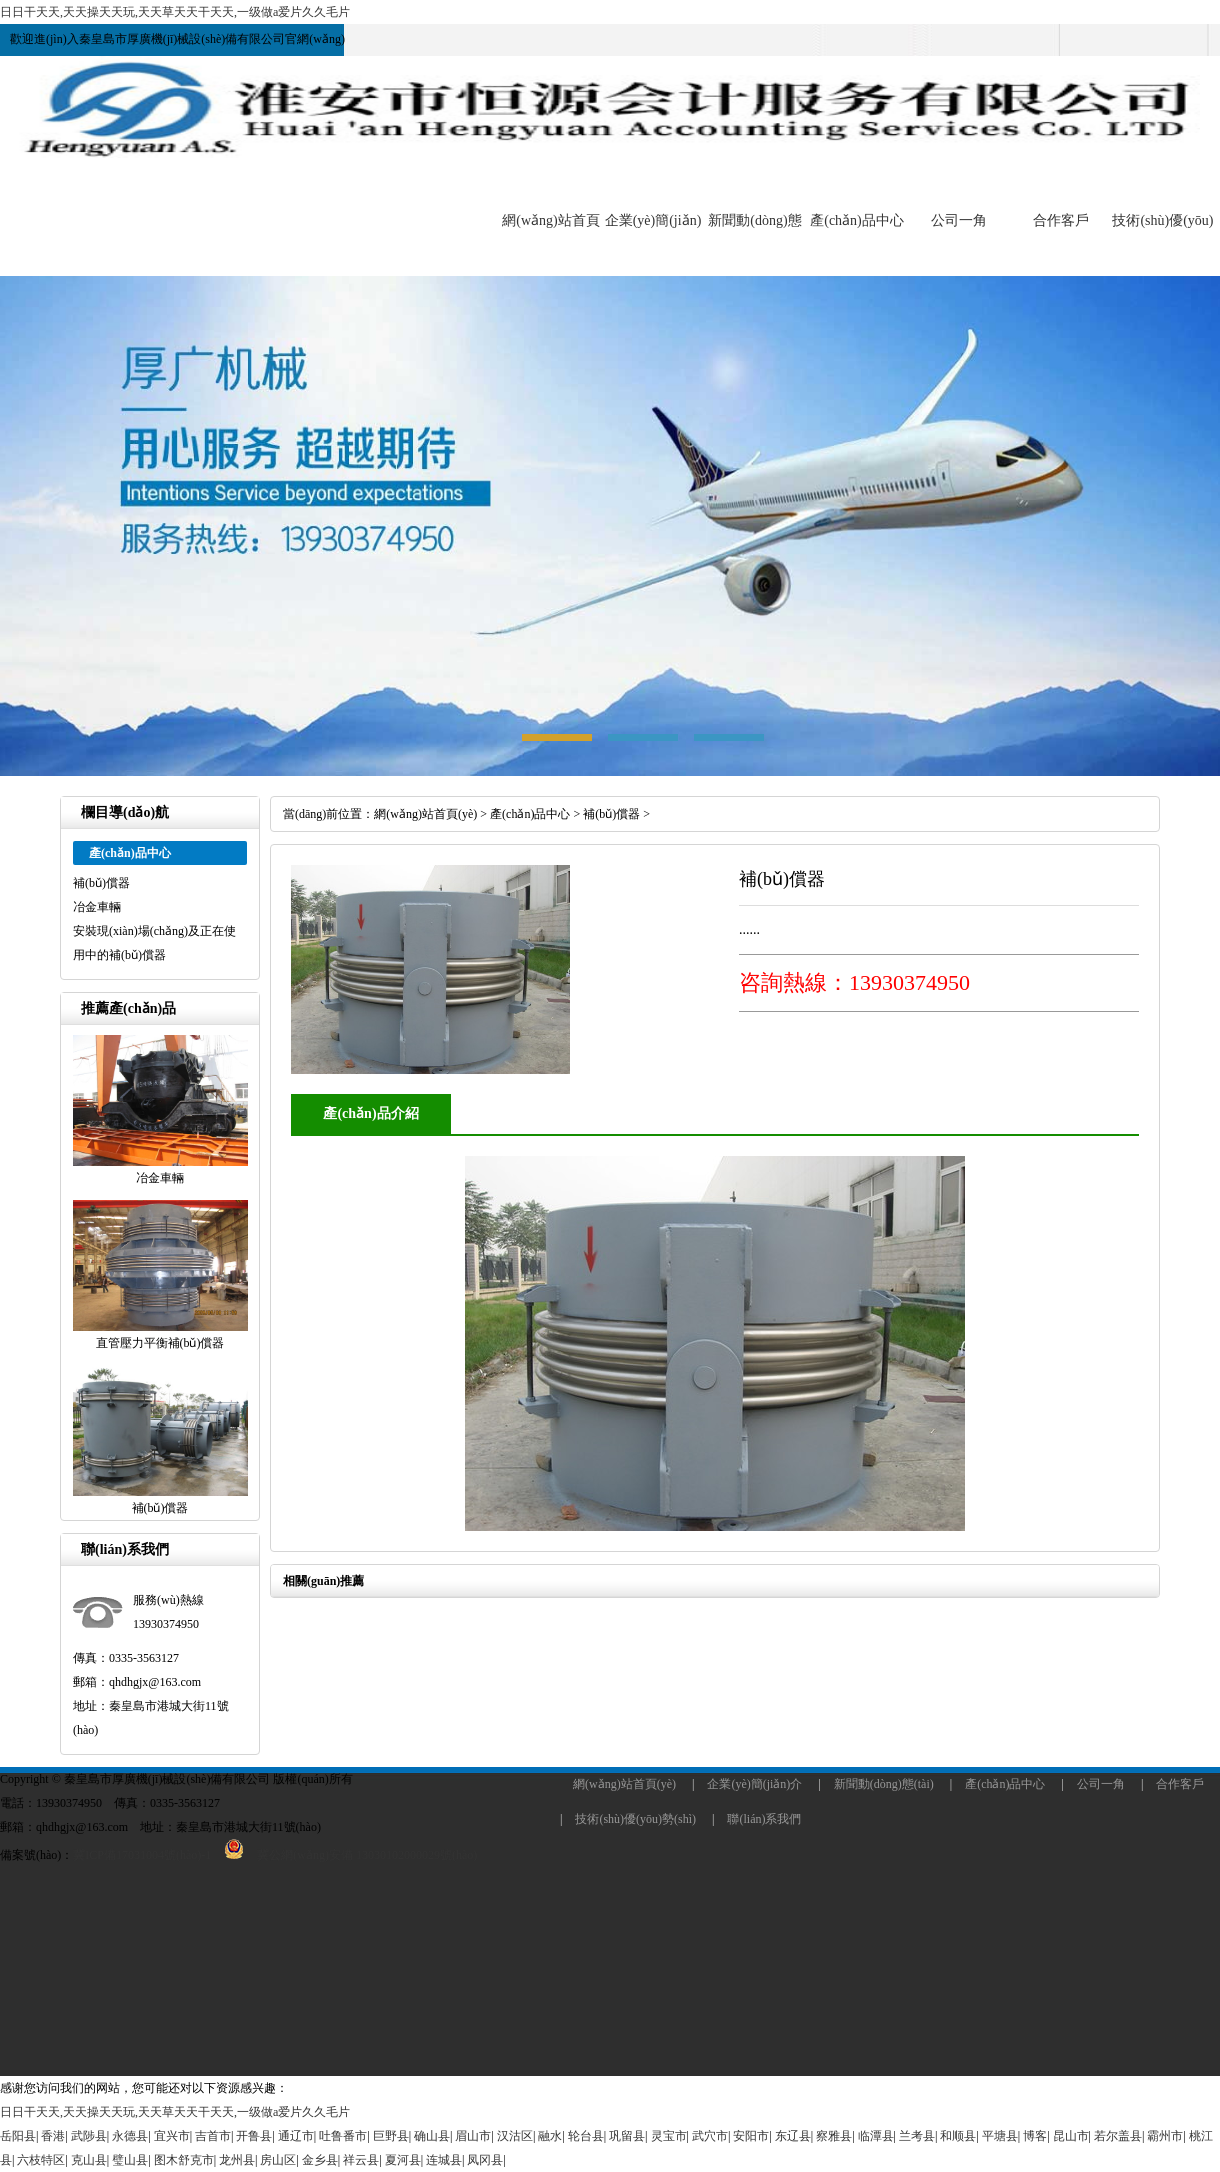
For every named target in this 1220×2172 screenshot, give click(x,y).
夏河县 (403, 2160)
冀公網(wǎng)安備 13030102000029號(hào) (344, 1855)
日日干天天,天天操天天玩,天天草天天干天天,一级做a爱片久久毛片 (175, 12)
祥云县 (361, 2160)
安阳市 (751, 2136)
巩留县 (627, 2136)
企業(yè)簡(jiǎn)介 (754, 1784)
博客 (1035, 2136)
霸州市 (1165, 2136)
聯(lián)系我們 (764, 1819)
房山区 (278, 2160)
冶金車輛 (97, 907)
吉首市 (213, 2136)
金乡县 (320, 2160)
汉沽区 (515, 2136)
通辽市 (296, 2136)
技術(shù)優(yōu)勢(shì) (635, 1819)
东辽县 (793, 2136)
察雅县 (834, 2136)
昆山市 (1071, 2136)
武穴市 (710, 2136)
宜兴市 (172, 2136)
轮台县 (586, 2136)
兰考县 (917, 2136)
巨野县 (391, 2136)
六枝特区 (41, 2160)
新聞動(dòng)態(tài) (884, 1784)
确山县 (432, 2136)
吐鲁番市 (343, 2136)
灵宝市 (669, 2136)
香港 (53, 2136)
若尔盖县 (1118, 2136)
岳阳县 (18, 2136)
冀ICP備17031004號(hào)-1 (142, 1855)
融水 (550, 2136)
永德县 (130, 2136)
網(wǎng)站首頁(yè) (425, 814)
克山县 (89, 2160)
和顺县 (958, 2136)
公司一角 (959, 220)
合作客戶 (1061, 220)
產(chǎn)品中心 (857, 220)
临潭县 (876, 2136)
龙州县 (237, 2160)
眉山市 (473, 2136)
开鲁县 (254, 2136)
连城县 (444, 2160)
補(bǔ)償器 (101, 883)
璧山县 (130, 2160)
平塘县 (1000, 2136)
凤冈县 (485, 2160)
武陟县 (89, 2136)
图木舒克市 (184, 2160)
